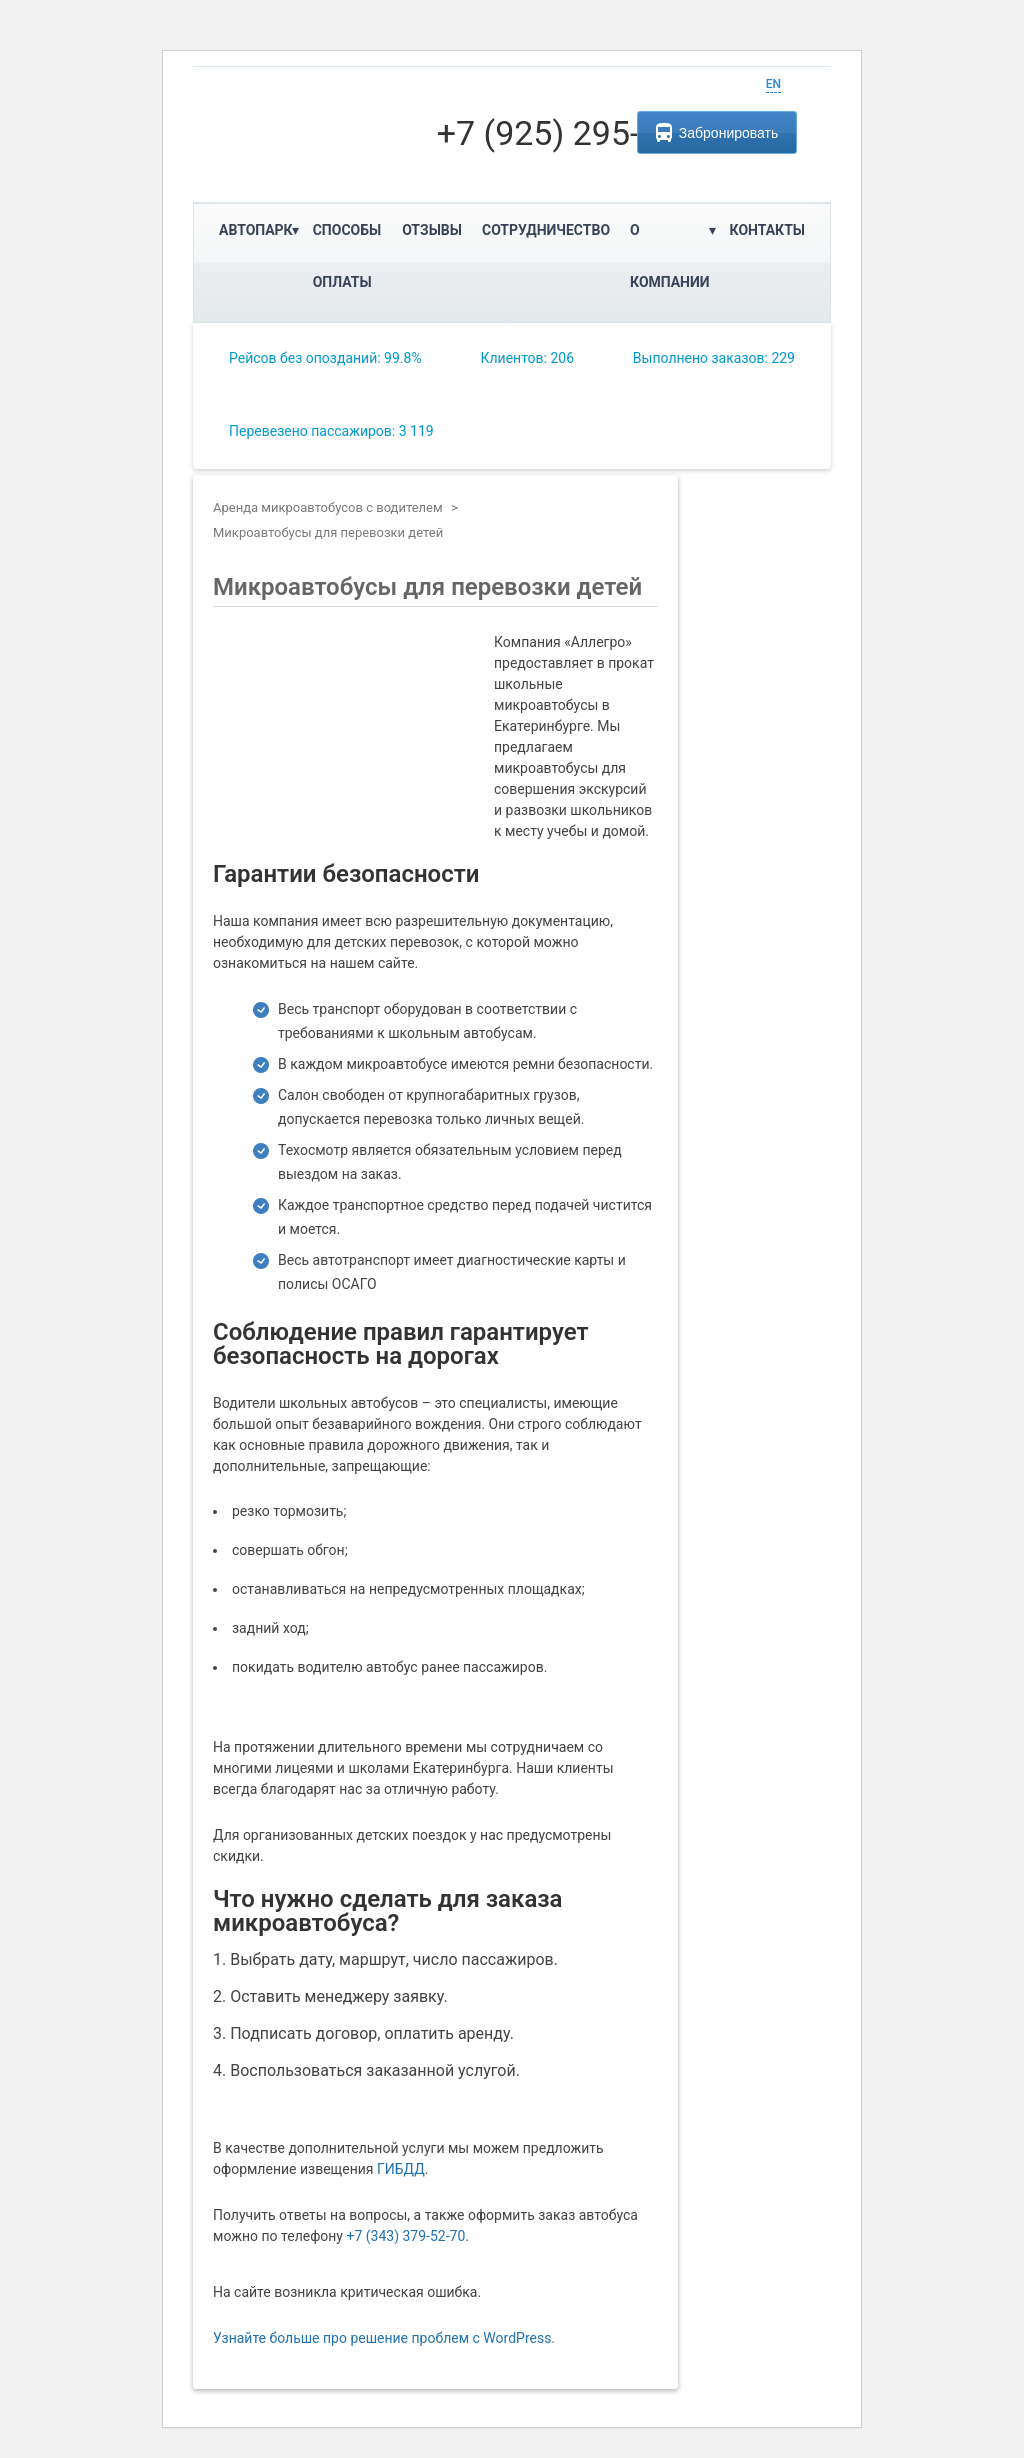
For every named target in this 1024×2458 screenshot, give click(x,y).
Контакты (767, 230)
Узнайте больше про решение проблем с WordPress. (384, 2338)
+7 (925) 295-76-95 (581, 133)
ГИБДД (401, 2169)
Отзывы (432, 230)
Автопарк (256, 230)
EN (773, 84)
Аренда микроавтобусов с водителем (328, 507)
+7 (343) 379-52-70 (405, 2236)
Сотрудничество (546, 230)
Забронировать (717, 132)
